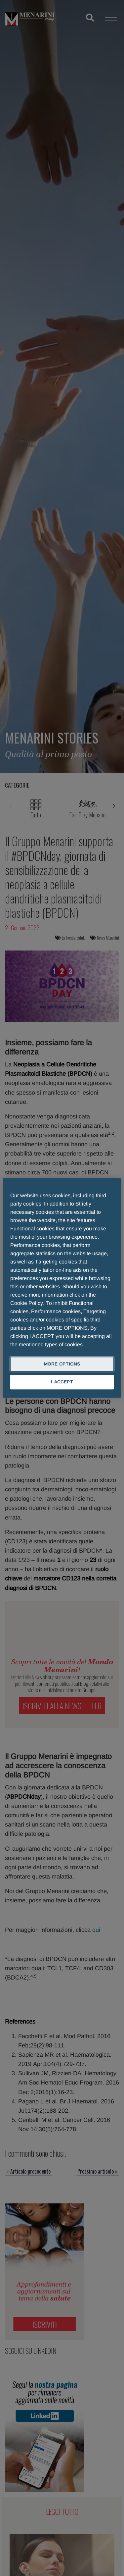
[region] (62, 1288)
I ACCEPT (62, 1382)
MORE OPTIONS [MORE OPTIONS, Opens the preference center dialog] (62, 1364)
